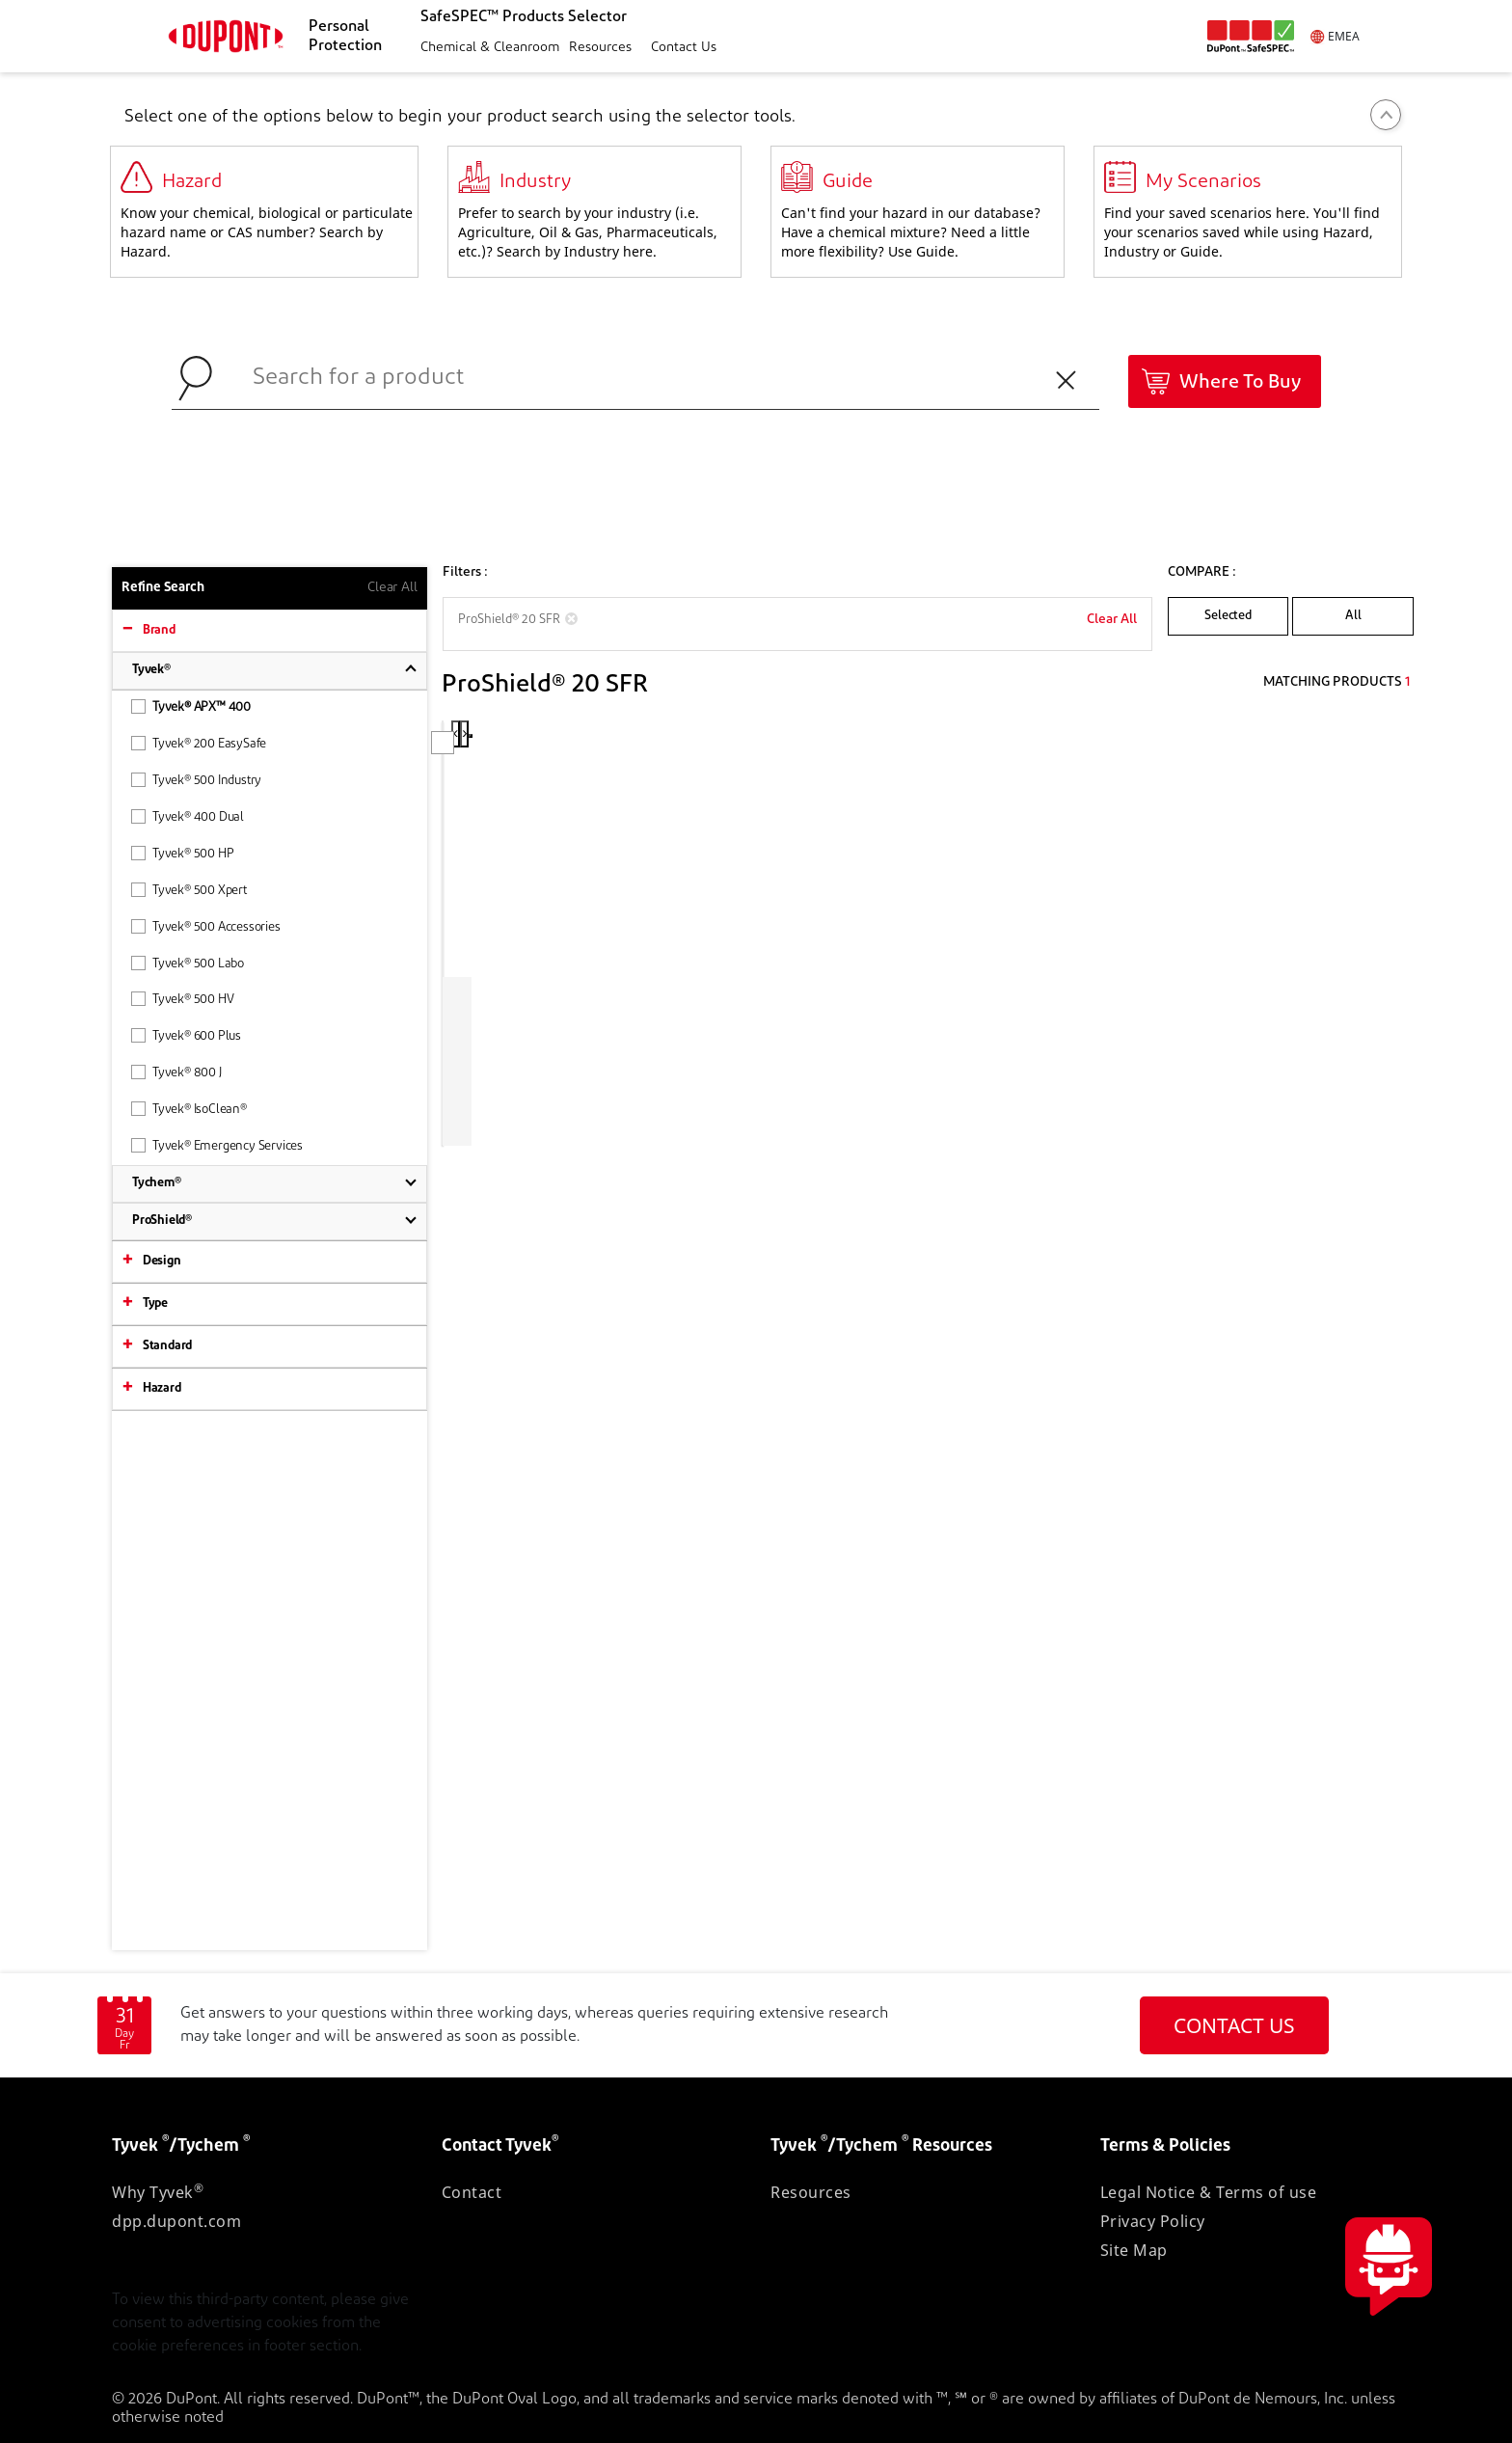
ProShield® (162, 1220)
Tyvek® (151, 670)
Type (155, 1303)
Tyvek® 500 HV (182, 998)
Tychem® (156, 1183)
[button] (487, 49)
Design (162, 1261)
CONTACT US (1234, 2025)
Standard (167, 1346)
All (1353, 616)
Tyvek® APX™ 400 (191, 706)
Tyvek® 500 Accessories (206, 926)
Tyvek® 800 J (176, 1072)
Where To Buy (1240, 383)
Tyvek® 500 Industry (196, 780)
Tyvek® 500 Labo (187, 963)
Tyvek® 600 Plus (186, 1035)
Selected (1227, 616)
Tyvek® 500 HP (182, 853)
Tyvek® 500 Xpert (189, 889)
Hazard (162, 1388)
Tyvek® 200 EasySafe (198, 743)
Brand (159, 630)
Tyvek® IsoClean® (189, 1108)
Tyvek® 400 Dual (187, 816)
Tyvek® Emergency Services (217, 1145)
